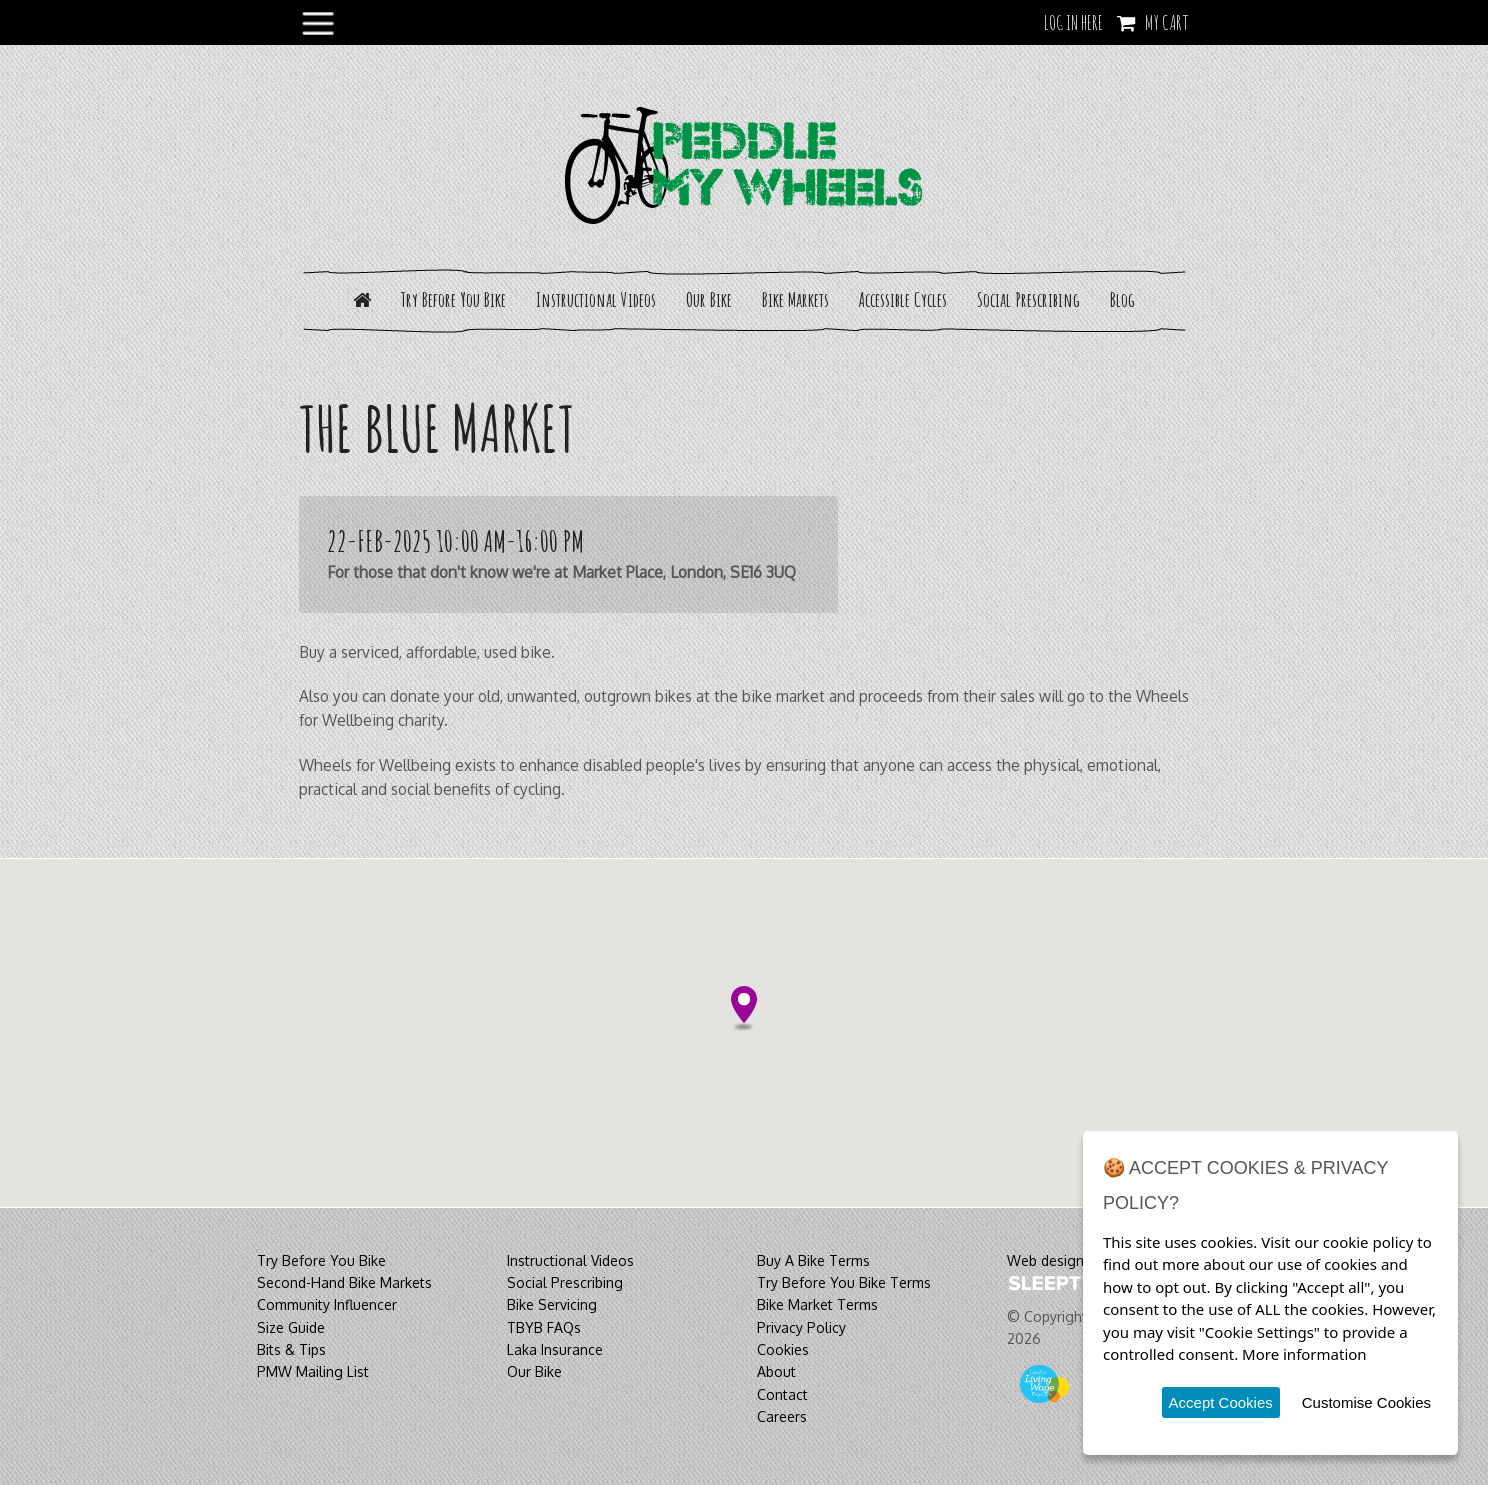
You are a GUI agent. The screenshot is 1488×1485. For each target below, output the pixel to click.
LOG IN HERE (1073, 22)
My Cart (1167, 22)
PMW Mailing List (313, 1371)
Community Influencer (327, 1304)
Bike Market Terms (817, 1304)
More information (1304, 1354)
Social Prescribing (1028, 299)
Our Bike (709, 299)
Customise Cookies (1366, 1402)
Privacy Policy (801, 1327)
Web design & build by (1079, 1260)
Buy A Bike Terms (813, 1260)
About (776, 1371)
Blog (1122, 299)
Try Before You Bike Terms (844, 1282)
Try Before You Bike (453, 299)
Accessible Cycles (903, 299)
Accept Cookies (1221, 1402)
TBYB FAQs (544, 1327)
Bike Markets (795, 299)
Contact (782, 1394)
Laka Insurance (555, 1349)
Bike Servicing (552, 1304)
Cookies (783, 1349)
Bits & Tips (291, 1349)
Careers (782, 1416)
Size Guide (291, 1327)
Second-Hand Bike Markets (344, 1282)
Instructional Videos (596, 299)
